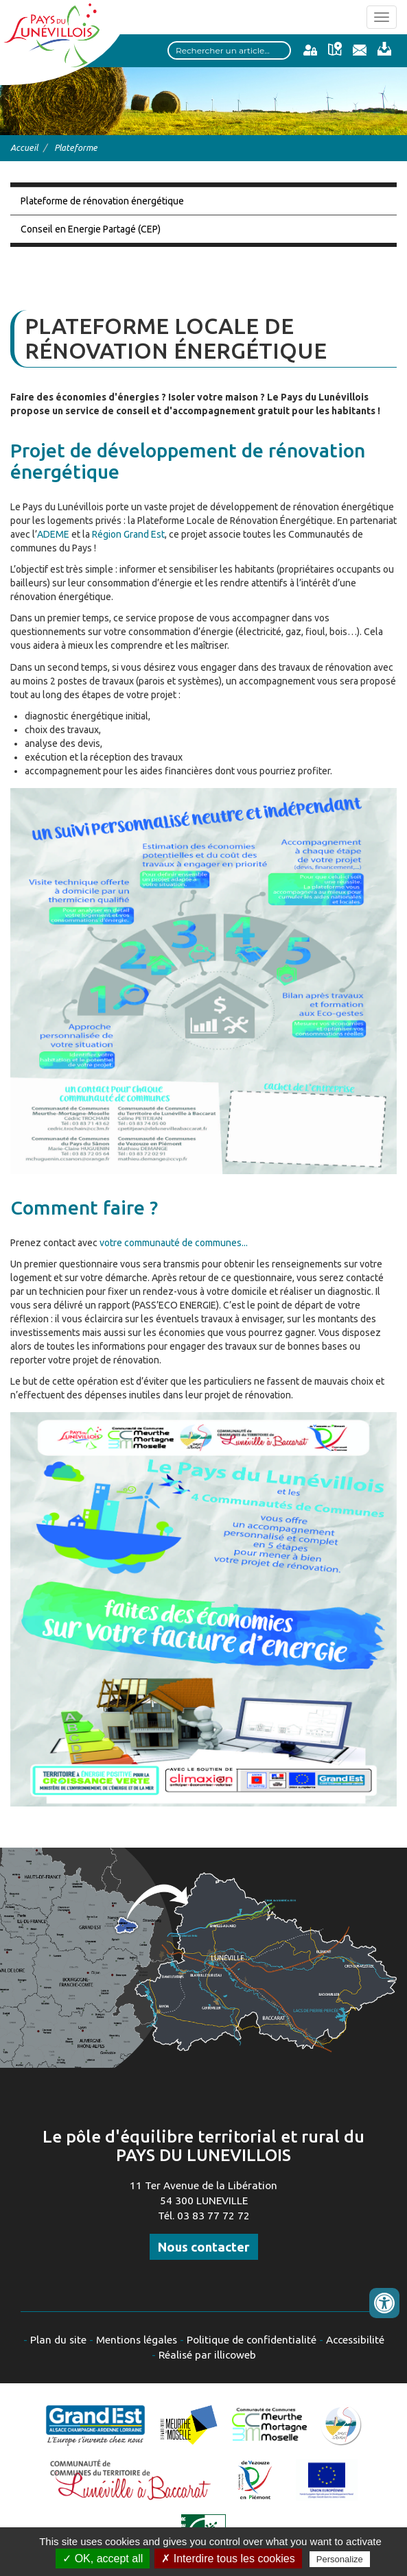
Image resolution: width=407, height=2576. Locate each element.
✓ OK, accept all (102, 2558)
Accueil (24, 147)
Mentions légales (136, 2340)
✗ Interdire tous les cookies (227, 2558)
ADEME (54, 534)
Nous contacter (204, 2247)
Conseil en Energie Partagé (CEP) (91, 229)
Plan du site (58, 2340)
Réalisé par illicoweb (207, 2355)
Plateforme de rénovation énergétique (102, 200)
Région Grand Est (128, 534)
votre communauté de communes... (174, 1242)
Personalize (339, 2559)
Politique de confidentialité (251, 2340)
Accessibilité (355, 2340)
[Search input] (229, 50)
